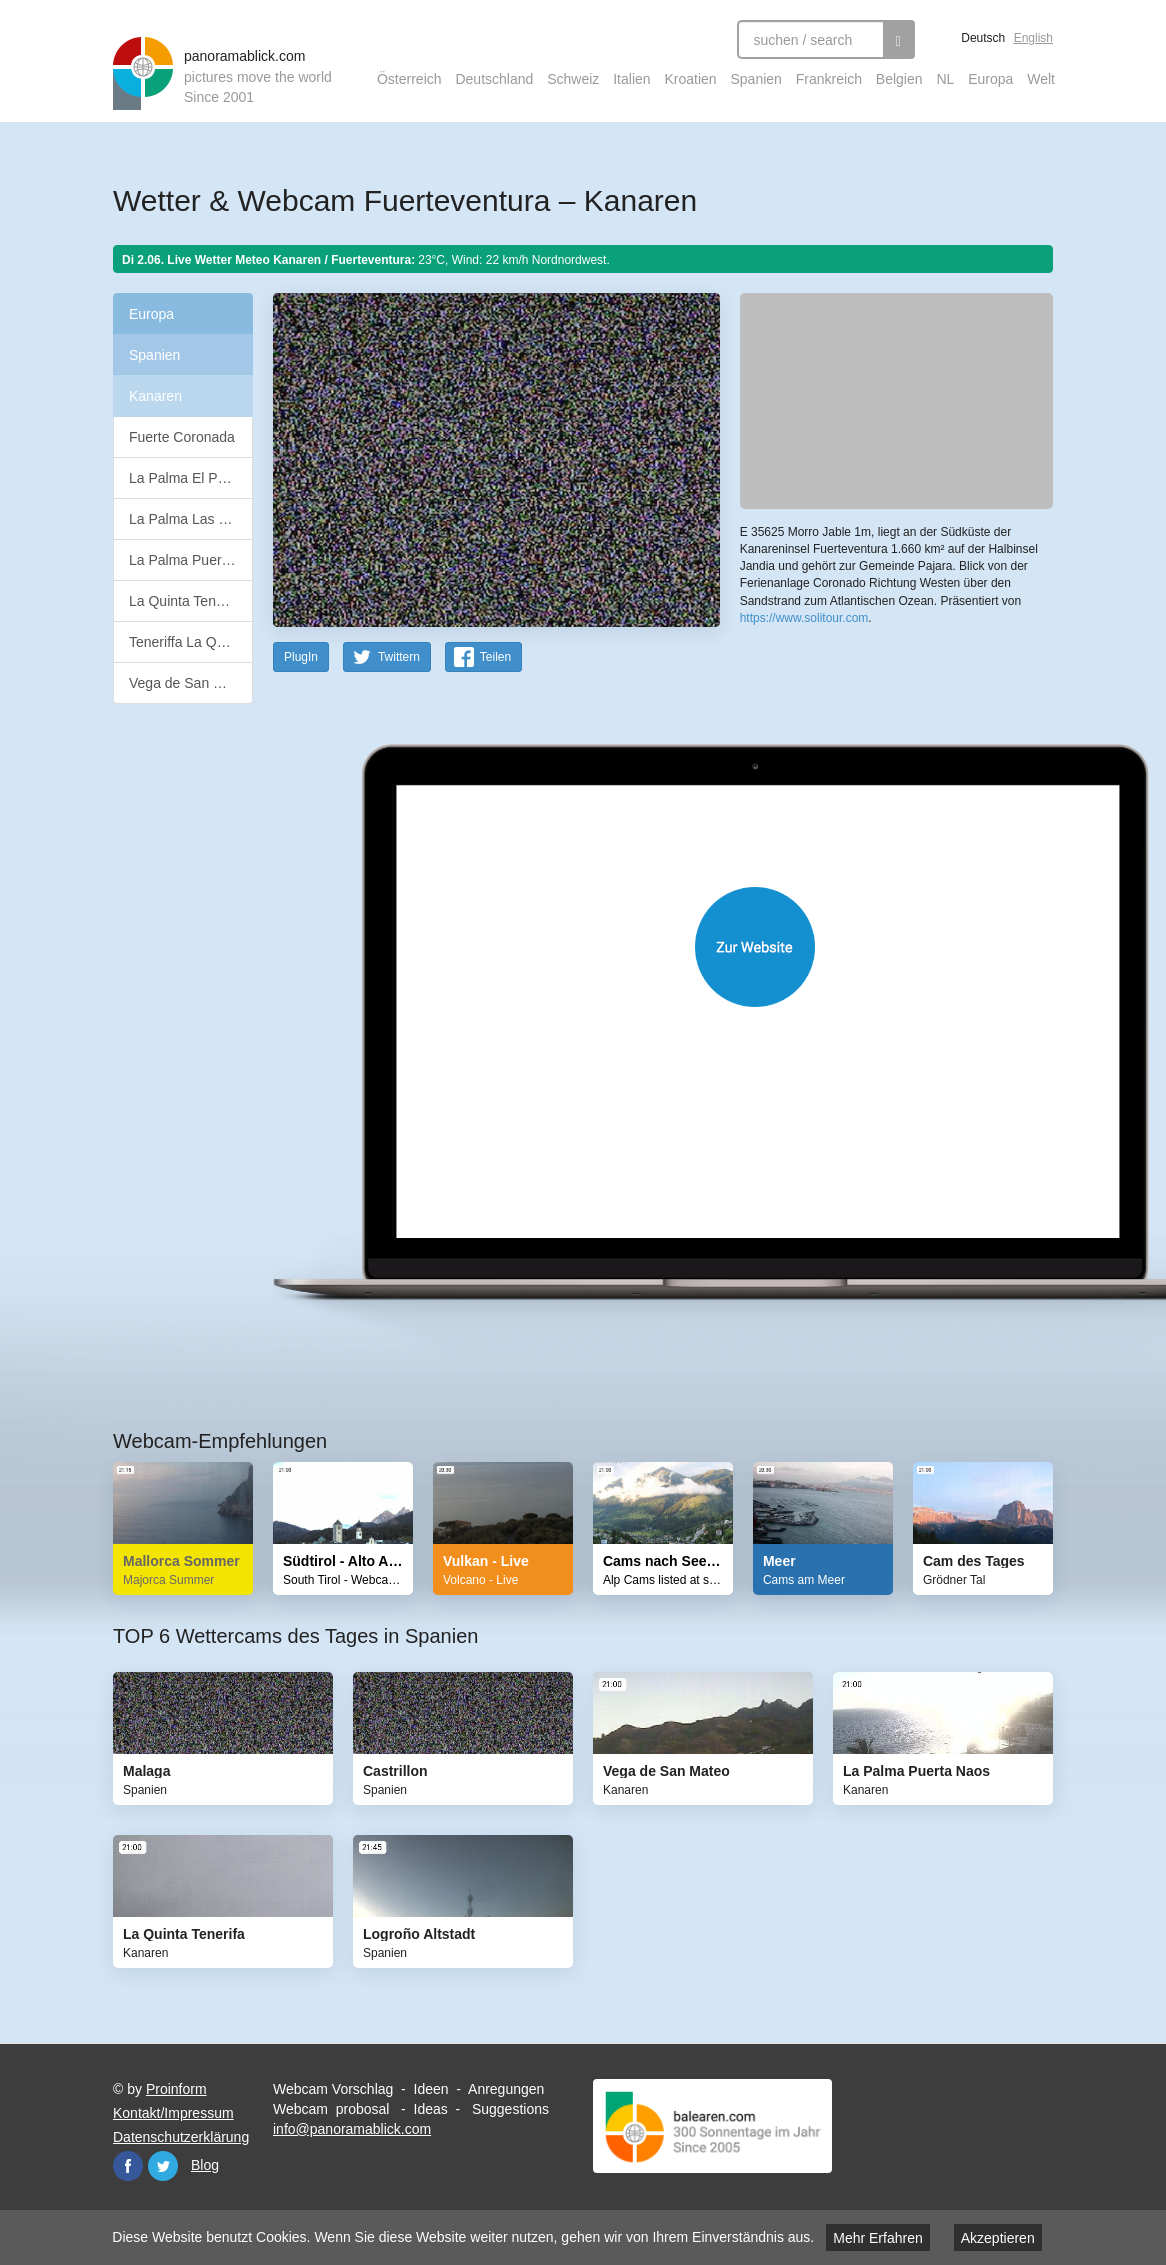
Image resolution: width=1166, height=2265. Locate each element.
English (1033, 38)
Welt (1041, 79)
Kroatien (690, 79)
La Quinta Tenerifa (186, 601)
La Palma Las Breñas (191, 519)
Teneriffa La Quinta (188, 642)
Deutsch (983, 38)
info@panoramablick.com (352, 2129)
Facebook (128, 2166)
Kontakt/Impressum (173, 2113)
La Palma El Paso (184, 478)
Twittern (399, 657)
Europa (990, 79)
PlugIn (301, 657)
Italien (631, 79)
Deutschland (494, 79)
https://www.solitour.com (804, 618)
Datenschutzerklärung (181, 2137)
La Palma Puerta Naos (191, 560)
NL (945, 79)
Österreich (409, 79)
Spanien (756, 79)
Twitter (163, 2166)
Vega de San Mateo (190, 683)
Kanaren (155, 396)
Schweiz (573, 79)
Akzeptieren (998, 2238)
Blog (205, 2165)
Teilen (495, 657)
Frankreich (829, 79)
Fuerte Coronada (182, 437)
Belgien (899, 79)
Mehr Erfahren (877, 2238)
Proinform (176, 2089)
